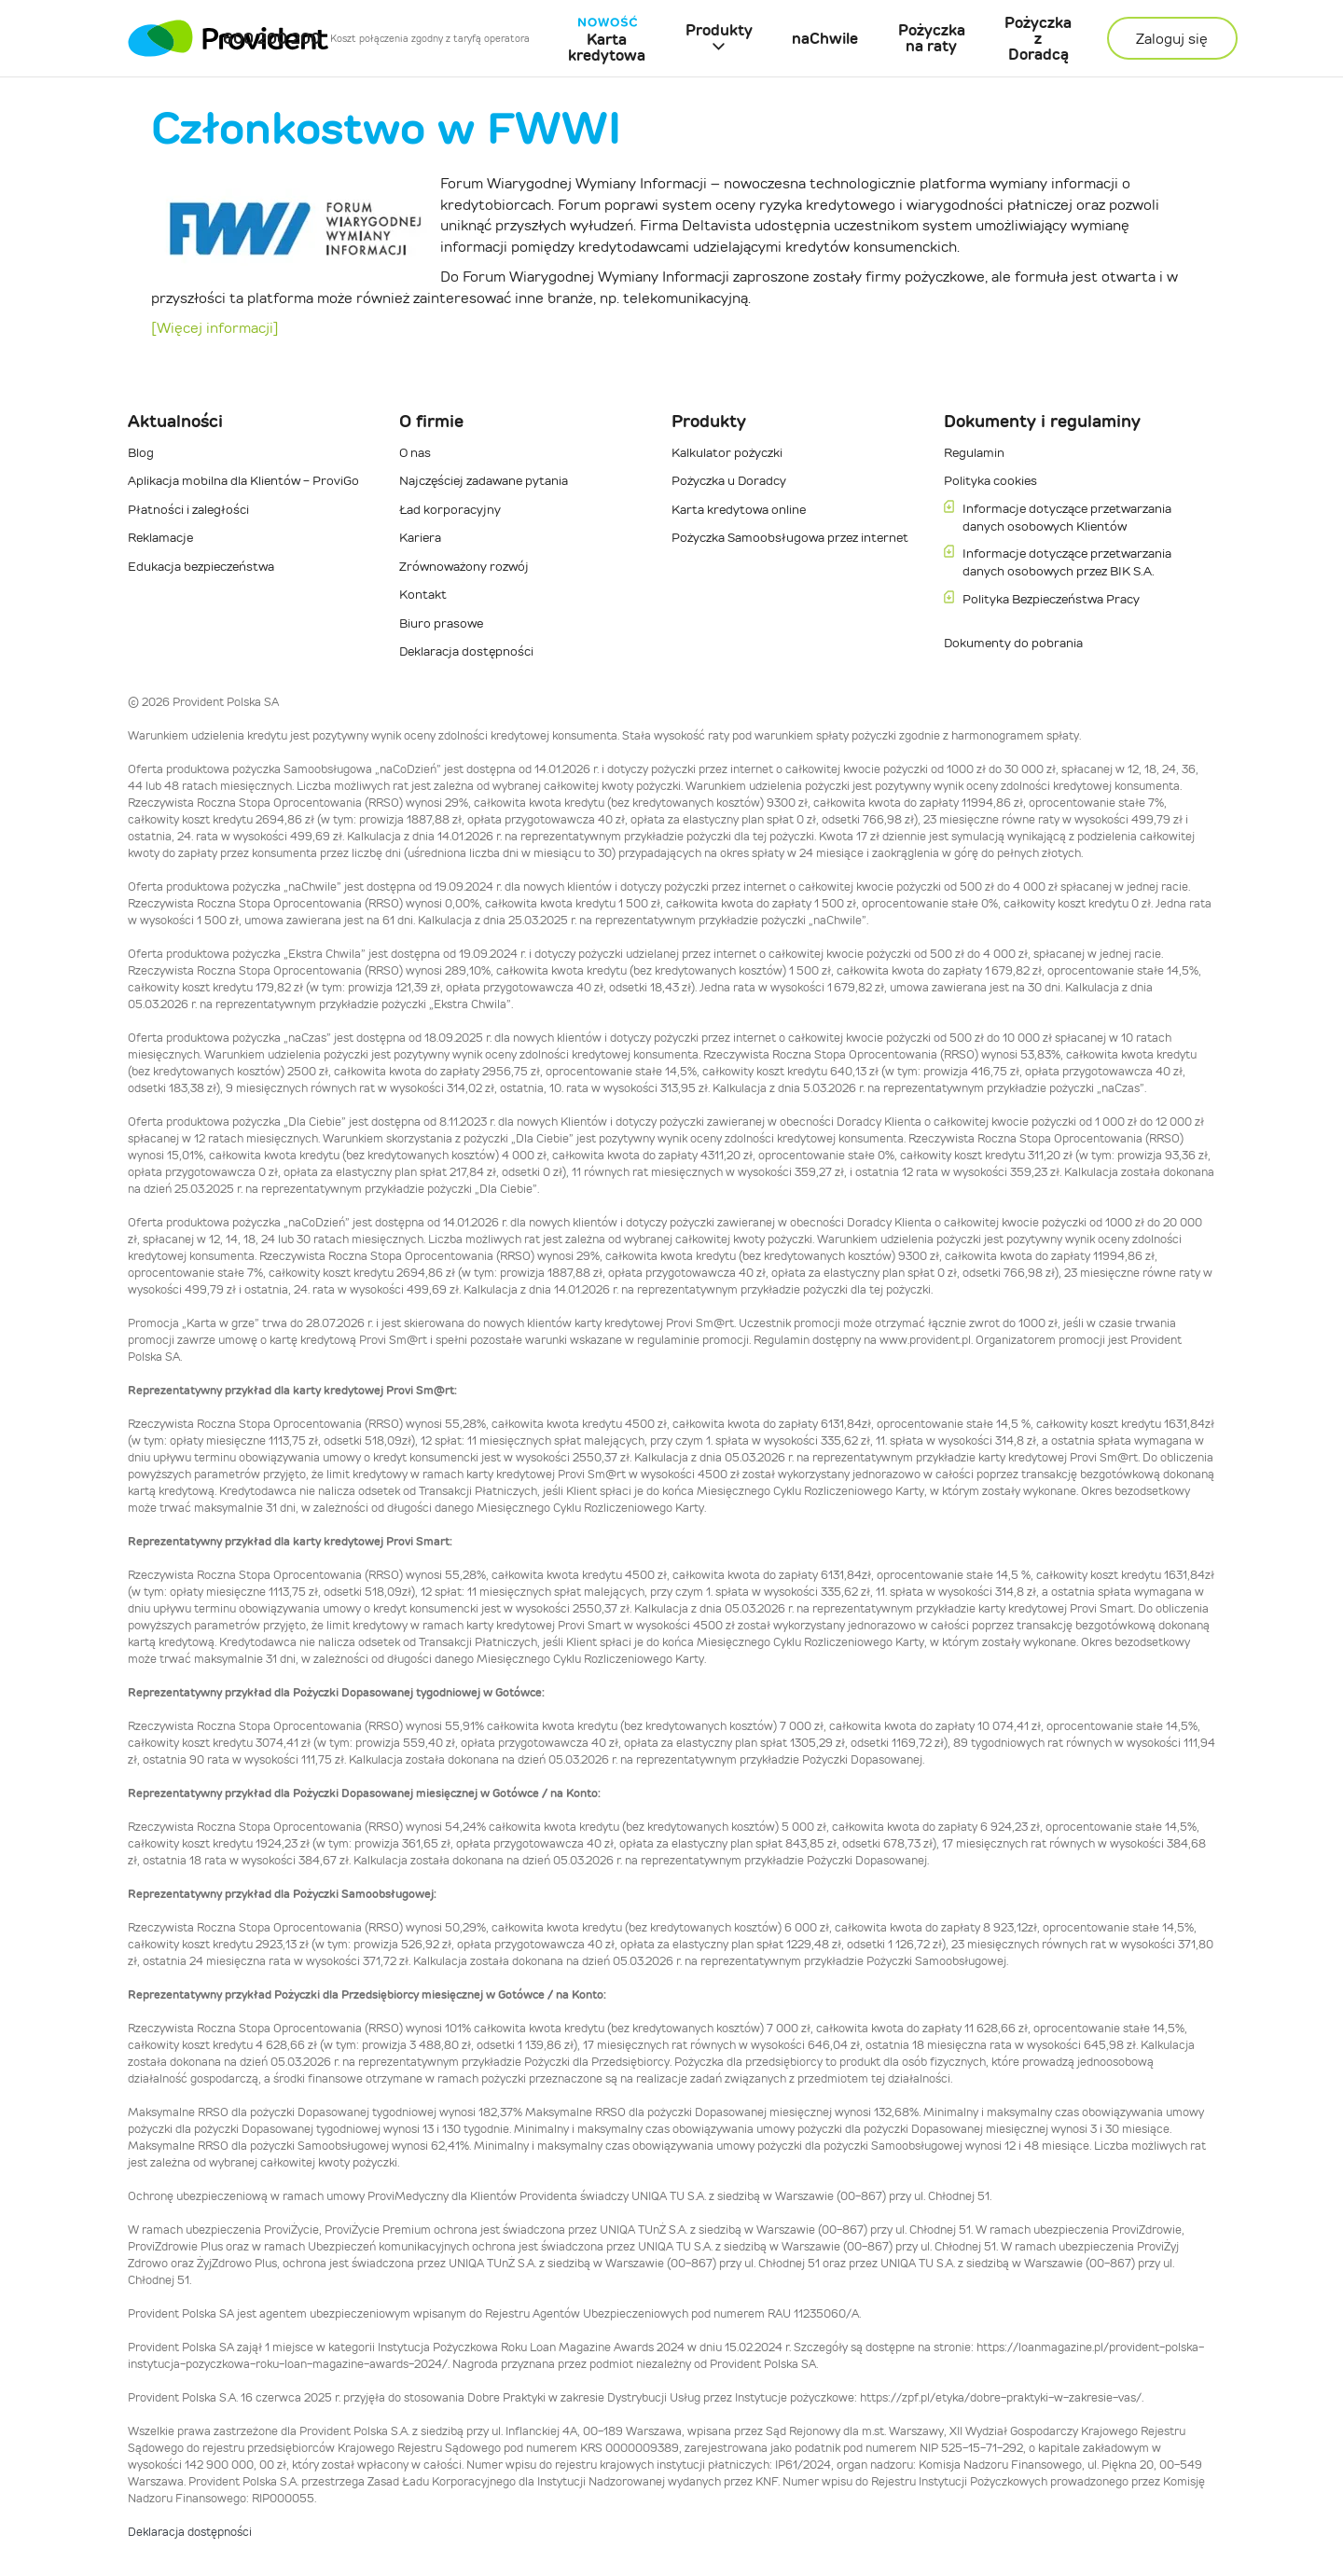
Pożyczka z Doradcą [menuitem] (1038, 38)
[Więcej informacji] (215, 328)
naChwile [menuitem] (825, 38)
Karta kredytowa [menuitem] (606, 39)
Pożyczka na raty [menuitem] (931, 38)
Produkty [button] (719, 30)
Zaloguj (1172, 39)
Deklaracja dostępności (190, 2532)
